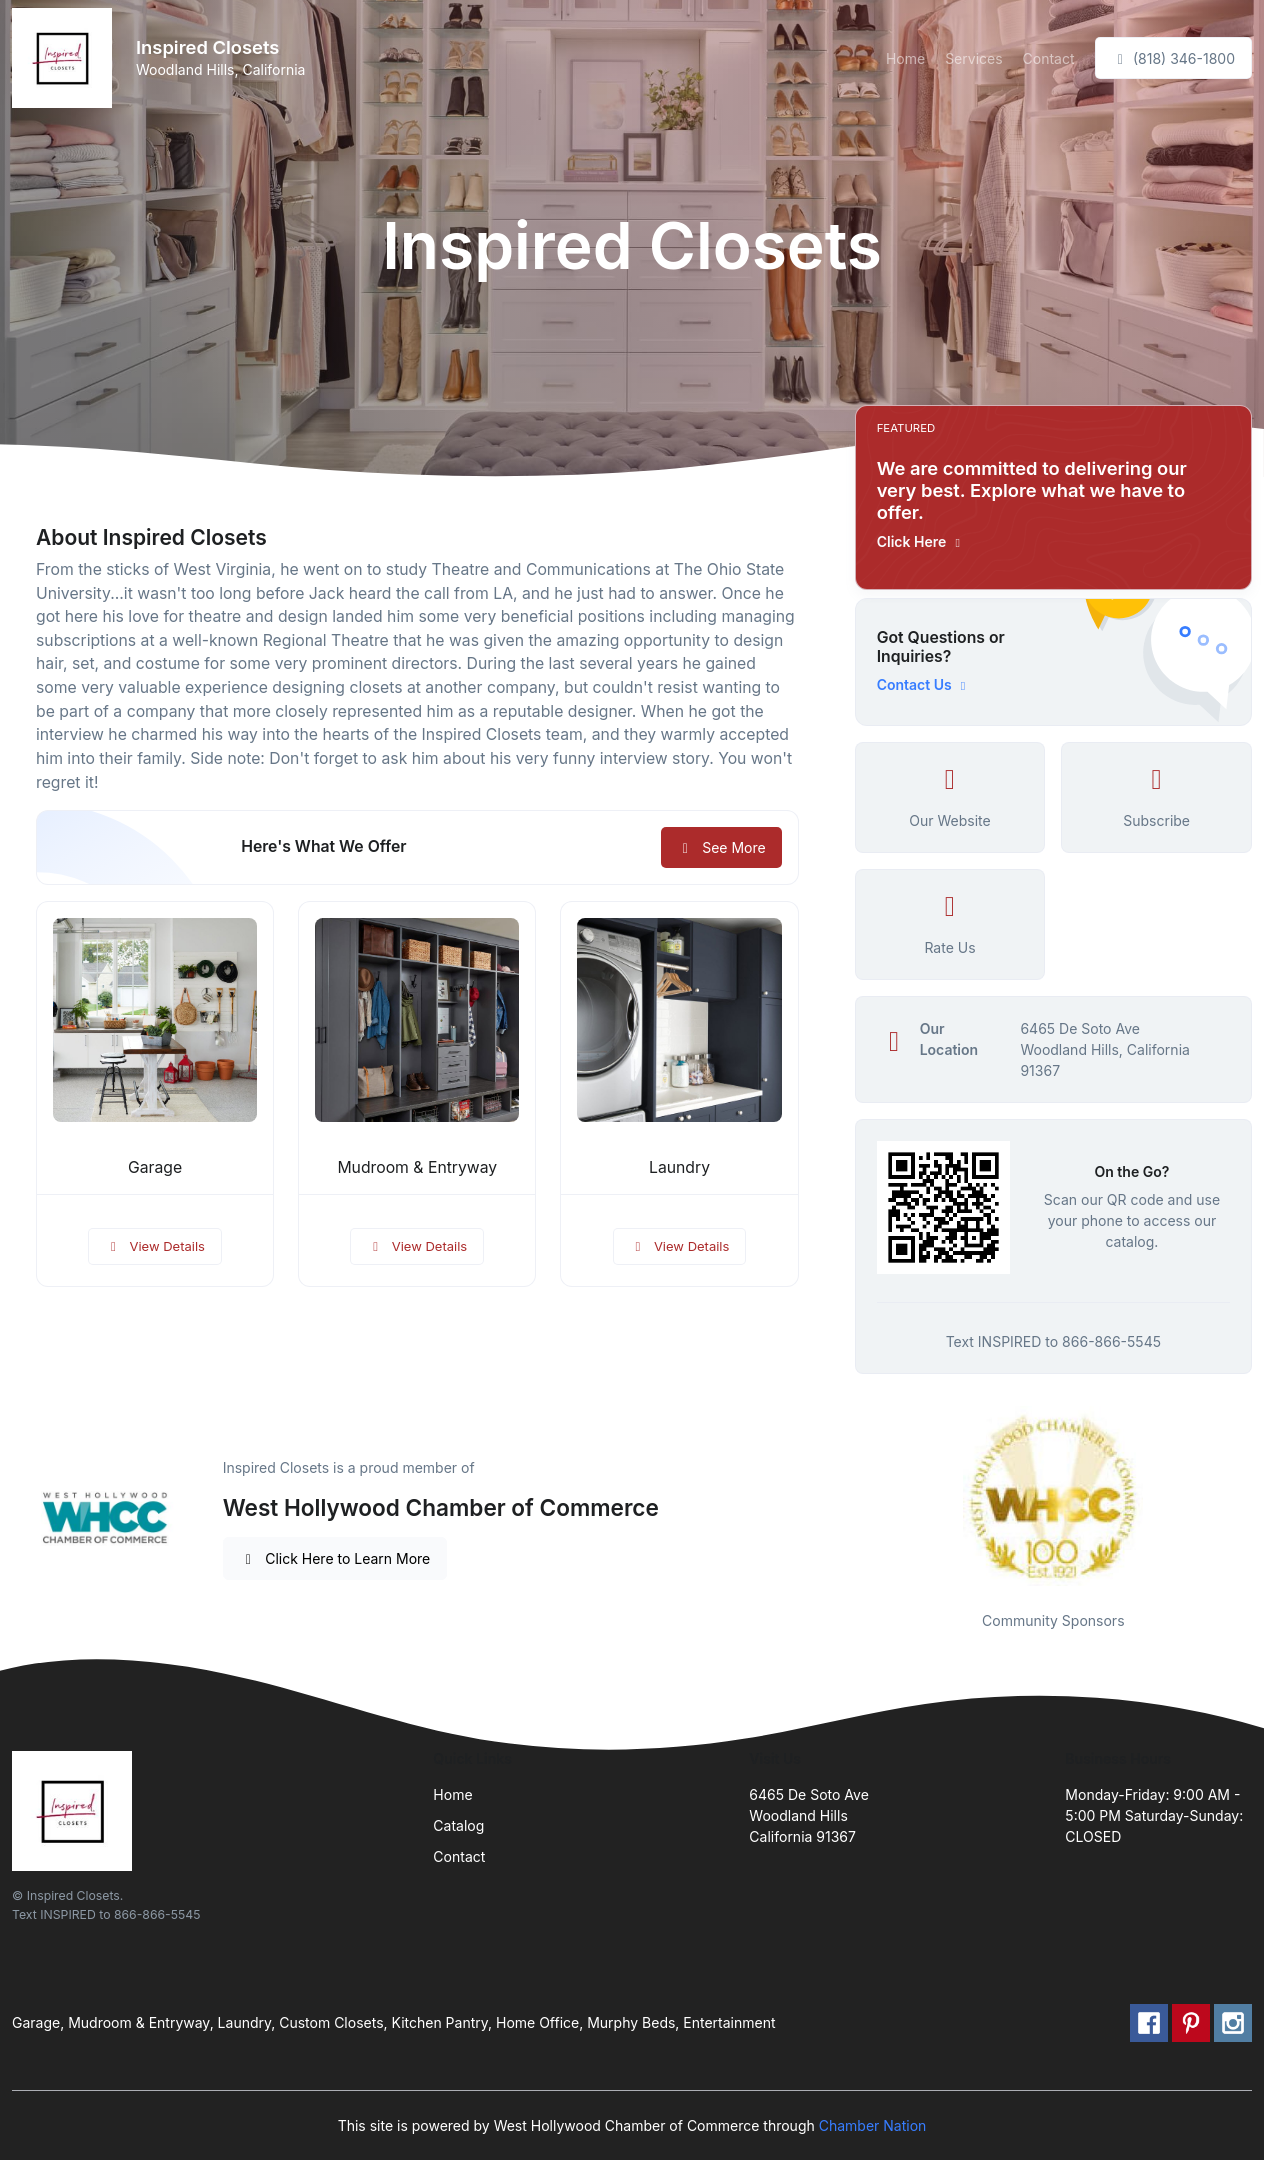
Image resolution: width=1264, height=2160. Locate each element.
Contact (1049, 58)
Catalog (458, 1825)
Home (905, 58)
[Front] (66, 58)
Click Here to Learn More (335, 1558)
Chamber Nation (873, 2125)
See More (721, 847)
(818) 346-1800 (1173, 58)
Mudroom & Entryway (417, 1167)
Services (973, 58)
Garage (155, 1167)
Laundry (679, 1167)
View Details (155, 1246)
